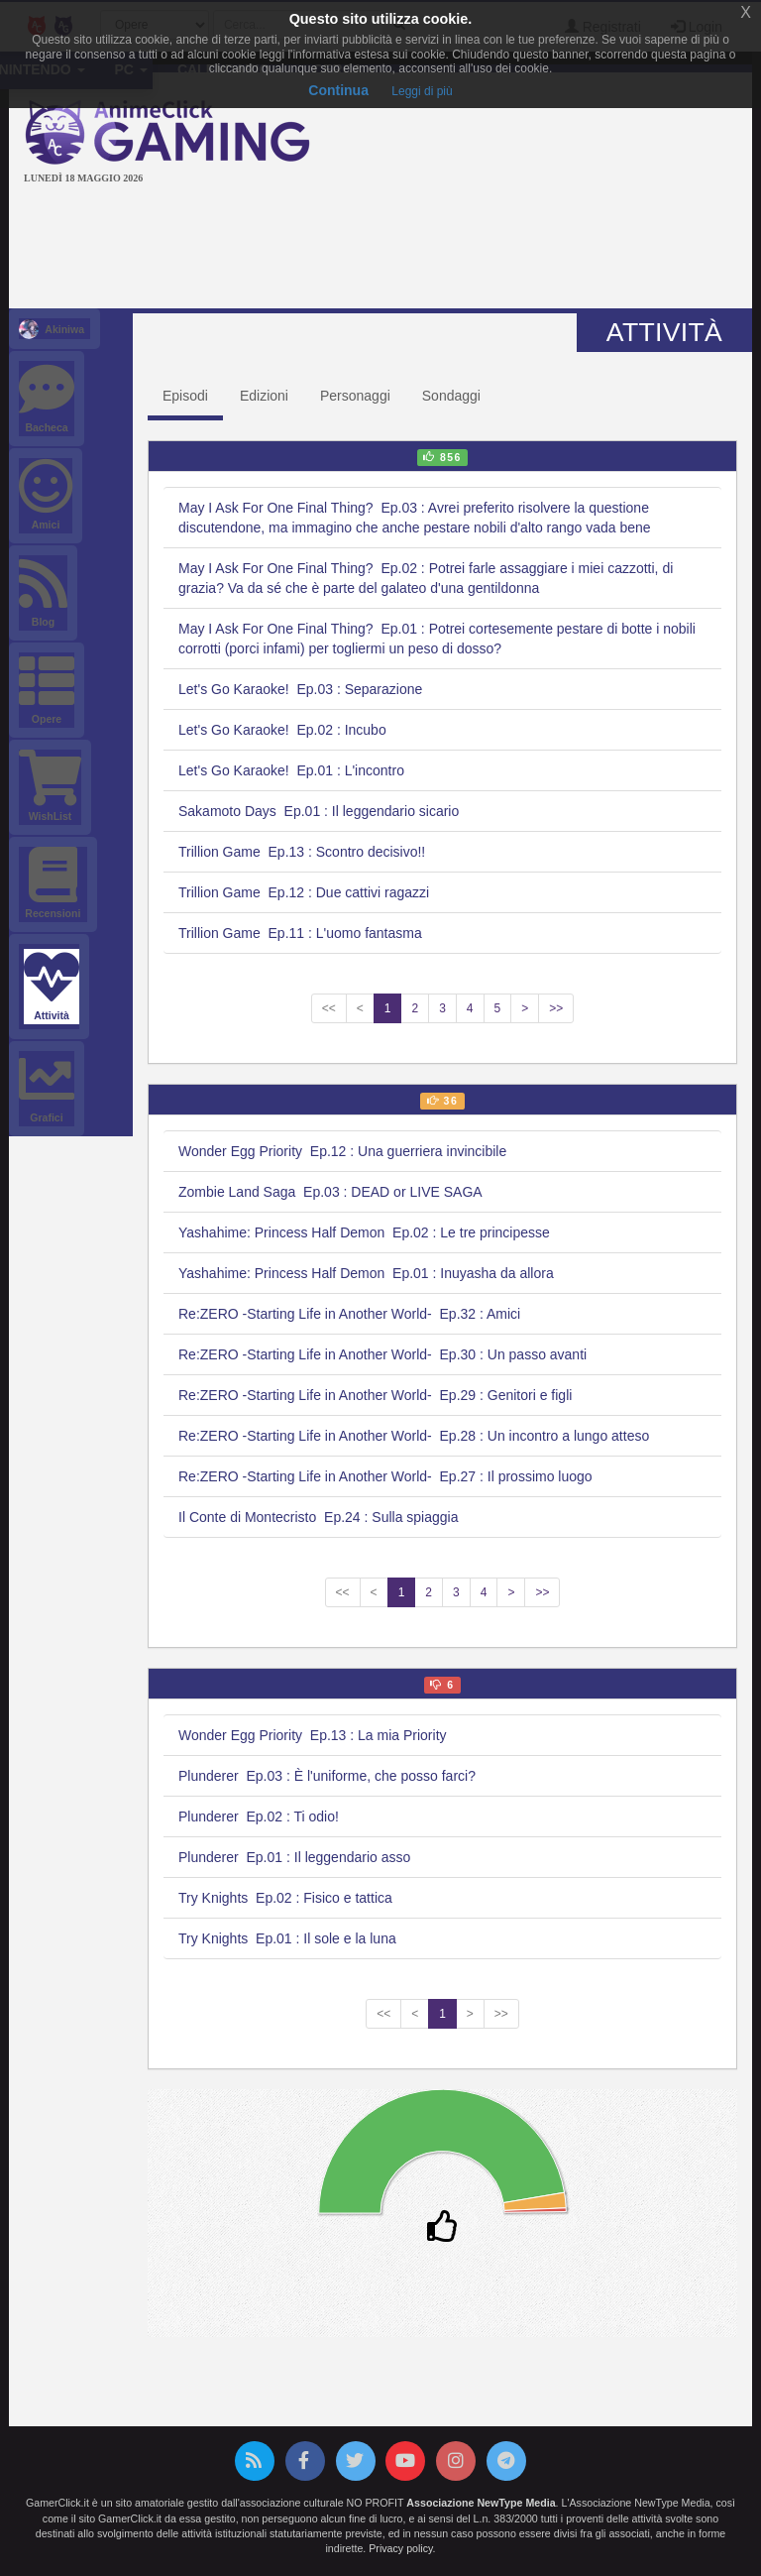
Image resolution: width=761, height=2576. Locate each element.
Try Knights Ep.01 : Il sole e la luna (287, 1938)
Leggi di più (421, 91)
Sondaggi (451, 396)
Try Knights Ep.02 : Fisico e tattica (285, 1898)
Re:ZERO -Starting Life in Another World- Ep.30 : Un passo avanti (382, 1354)
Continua (338, 90)
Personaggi (355, 396)
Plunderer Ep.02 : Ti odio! (258, 1816)
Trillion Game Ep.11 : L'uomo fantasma (300, 933)
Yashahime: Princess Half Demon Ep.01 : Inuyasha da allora (366, 1273)
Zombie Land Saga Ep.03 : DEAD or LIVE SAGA (330, 1192)
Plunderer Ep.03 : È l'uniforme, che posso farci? (327, 1776)
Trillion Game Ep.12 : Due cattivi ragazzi (303, 892)
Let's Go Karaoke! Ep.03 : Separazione (300, 689)
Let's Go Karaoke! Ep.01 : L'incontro (291, 770)
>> (556, 1008)
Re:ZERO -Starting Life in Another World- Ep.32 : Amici (349, 1314)
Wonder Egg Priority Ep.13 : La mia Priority (312, 1735)
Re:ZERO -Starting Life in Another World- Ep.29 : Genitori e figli (375, 1395)
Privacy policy (400, 2548)
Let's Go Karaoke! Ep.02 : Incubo (282, 730)
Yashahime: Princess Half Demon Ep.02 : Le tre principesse (364, 1232)
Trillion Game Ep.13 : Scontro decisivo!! (301, 852)
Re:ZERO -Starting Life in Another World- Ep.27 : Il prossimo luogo (385, 1476)
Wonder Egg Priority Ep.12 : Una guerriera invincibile (342, 1151)
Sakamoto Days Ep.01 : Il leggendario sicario (318, 811)
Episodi (185, 396)
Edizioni (264, 396)
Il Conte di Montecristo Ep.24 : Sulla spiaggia (318, 1517)
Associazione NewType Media (480, 2503)
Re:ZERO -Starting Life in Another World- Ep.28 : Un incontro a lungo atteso (413, 1436)
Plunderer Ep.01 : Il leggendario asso (294, 1857)
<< (329, 1008)
